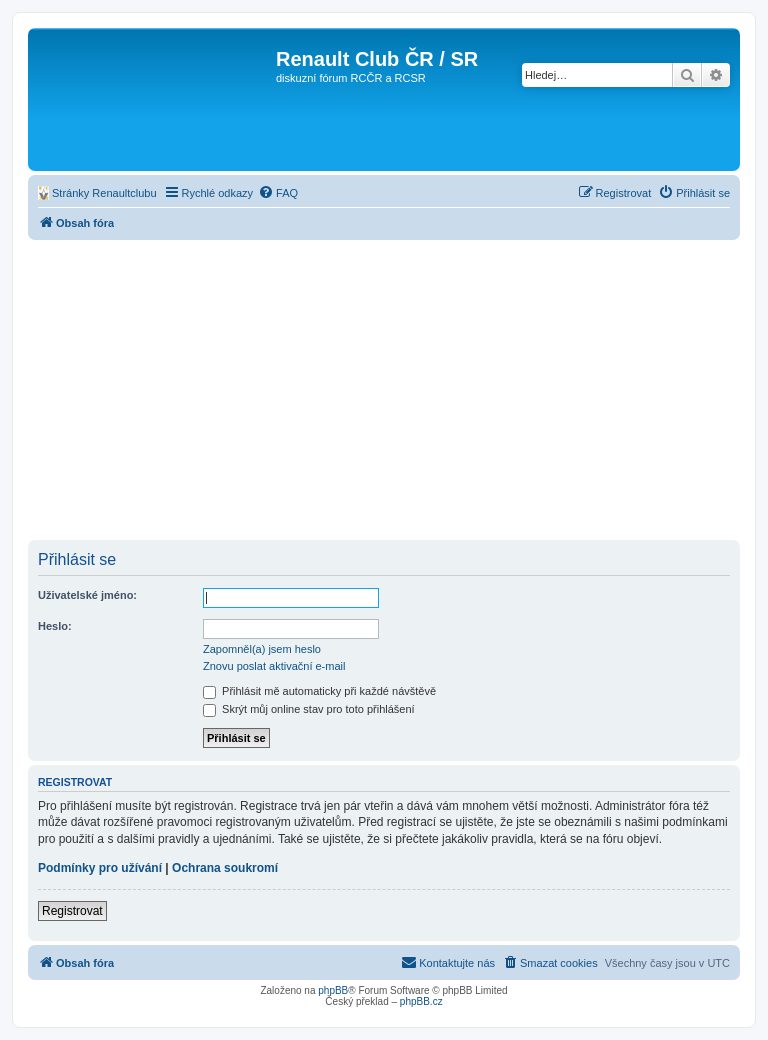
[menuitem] (97, 193)
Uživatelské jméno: (87, 595)
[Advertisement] (384, 390)
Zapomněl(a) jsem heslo (262, 649)
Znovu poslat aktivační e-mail (274, 666)
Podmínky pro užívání (100, 868)
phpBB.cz (421, 1001)
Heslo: (55, 626)
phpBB (333, 990)
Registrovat (72, 911)
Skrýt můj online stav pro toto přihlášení (309, 709)
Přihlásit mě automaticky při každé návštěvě (319, 691)
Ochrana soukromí (225, 868)
